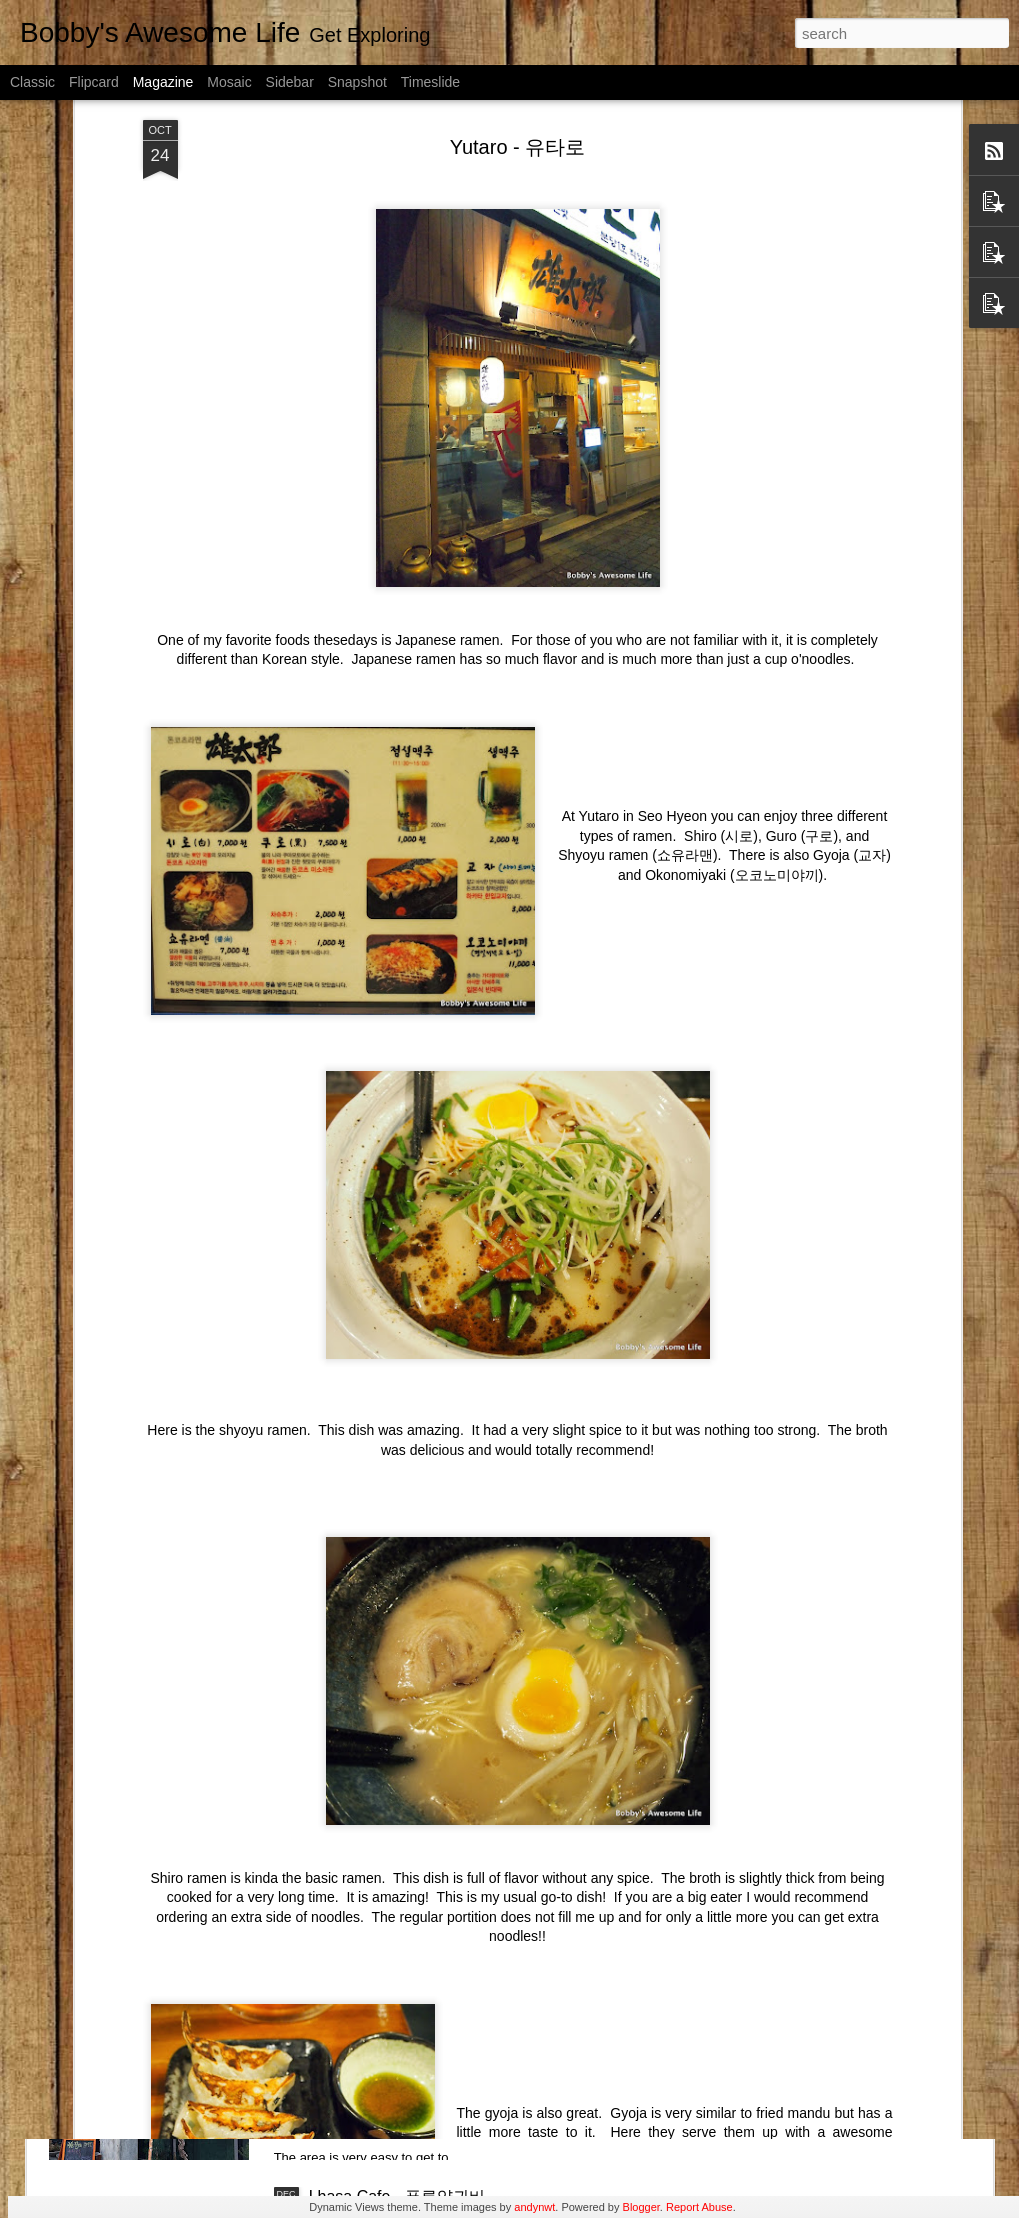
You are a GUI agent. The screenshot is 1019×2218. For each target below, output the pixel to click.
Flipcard (94, 82)
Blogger (641, 2207)
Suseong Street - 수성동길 (403, 1969)
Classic (32, 82)
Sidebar (290, 82)
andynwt (534, 2207)
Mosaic (229, 82)
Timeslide (430, 82)
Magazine (163, 82)
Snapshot (357, 82)
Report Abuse (699, 2207)
